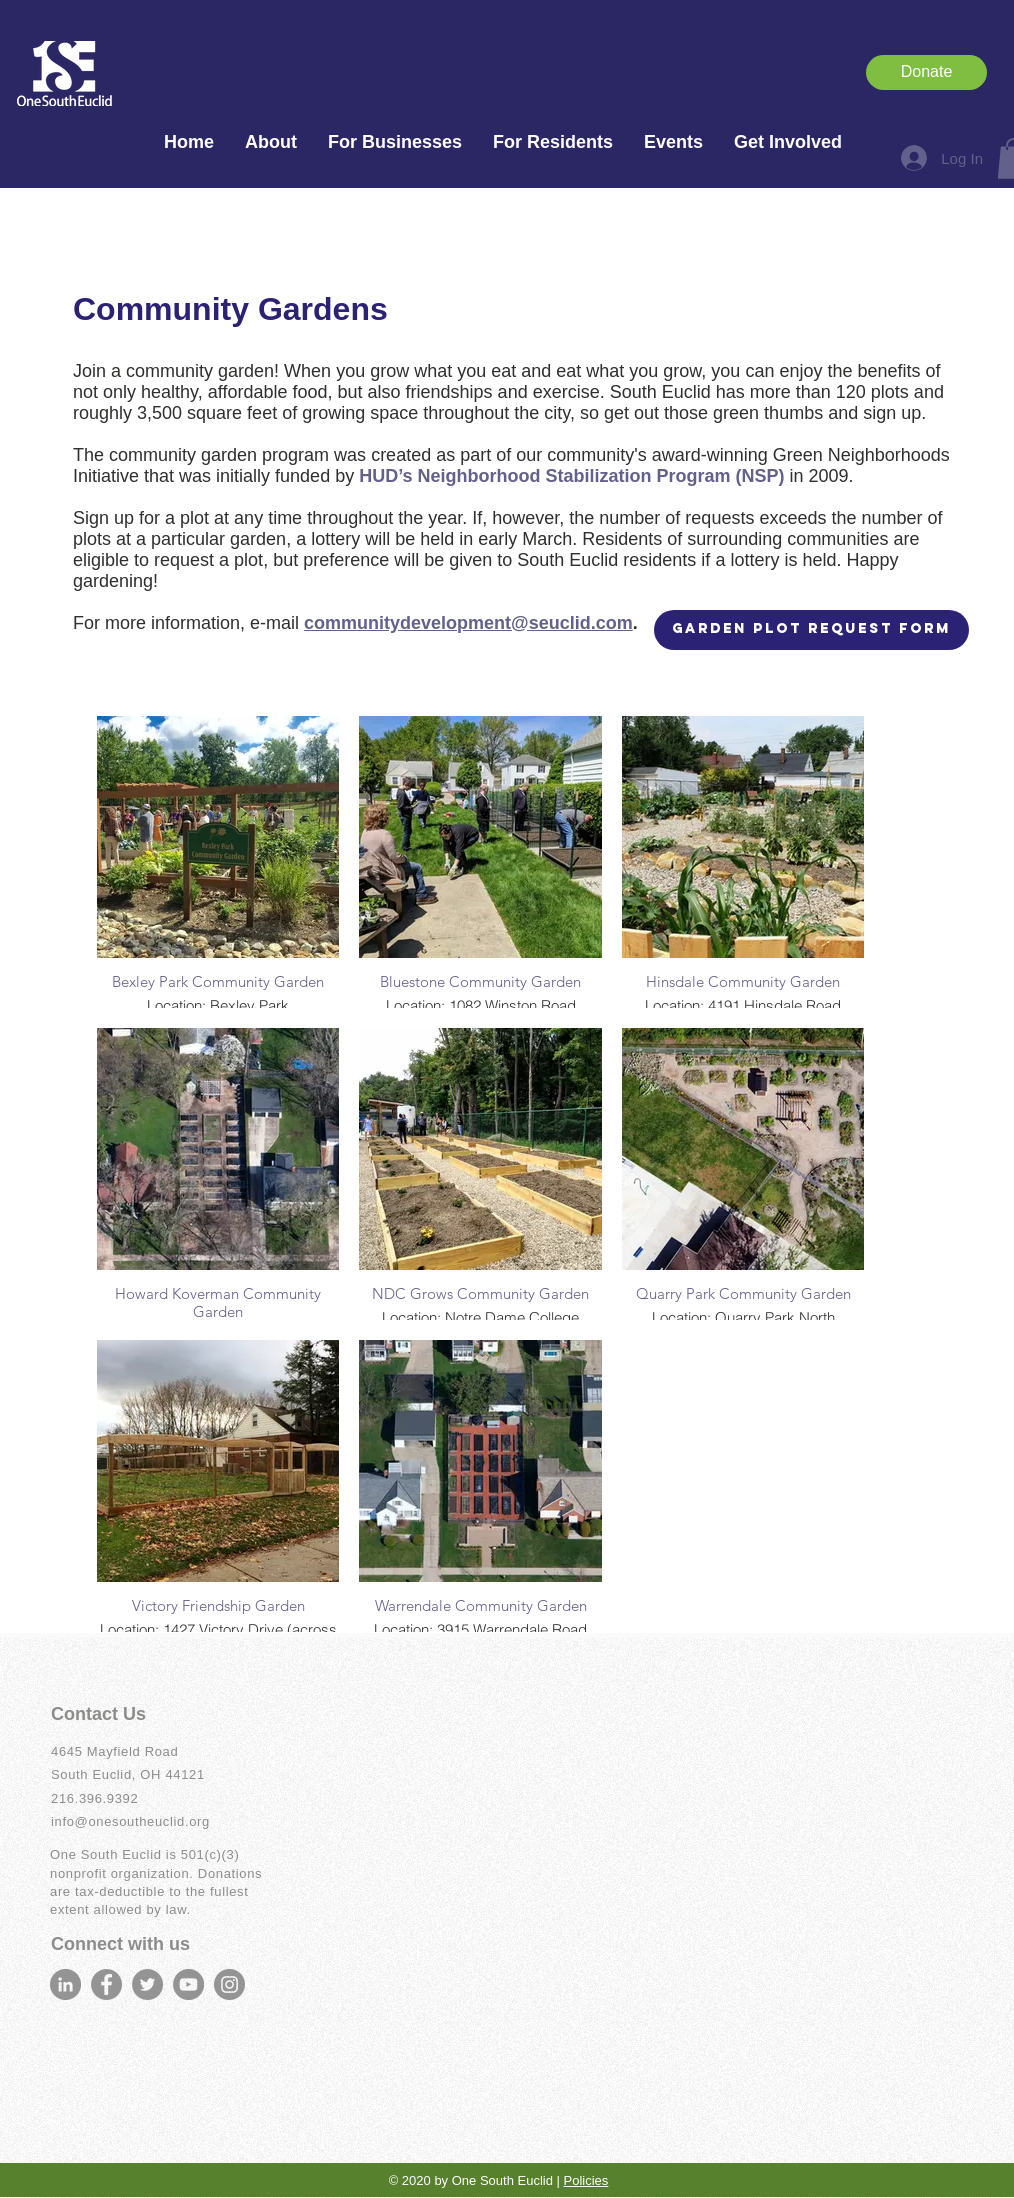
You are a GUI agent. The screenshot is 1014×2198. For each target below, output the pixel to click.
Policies (586, 2180)
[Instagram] (229, 1984)
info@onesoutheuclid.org (130, 1821)
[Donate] (926, 72)
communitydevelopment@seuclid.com (468, 623)
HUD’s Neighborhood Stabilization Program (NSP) (574, 476)
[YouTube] (188, 1984)
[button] (270, 142)
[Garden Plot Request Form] (811, 630)
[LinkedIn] (65, 1984)
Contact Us (98, 1714)
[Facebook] (106, 1984)
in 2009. (822, 476)
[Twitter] (147, 1984)
